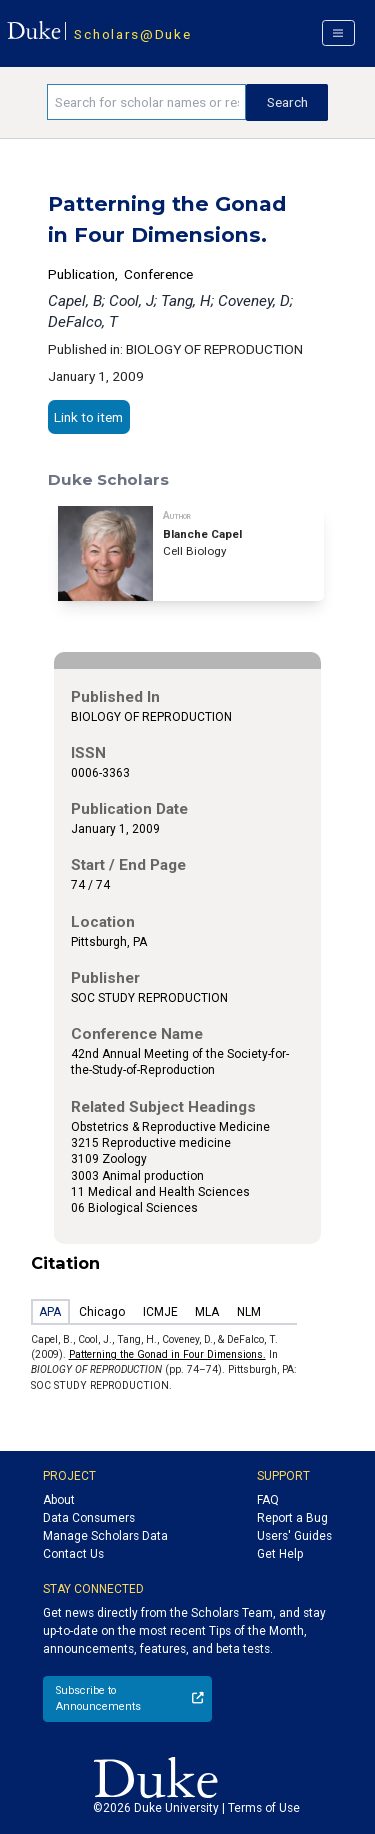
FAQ (268, 1500)
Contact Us (73, 1554)
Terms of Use (264, 1808)
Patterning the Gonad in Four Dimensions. (167, 1354)
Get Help (280, 1554)
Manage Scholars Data (105, 1536)
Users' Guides (294, 1536)
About (59, 1500)
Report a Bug (292, 1518)
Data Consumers (89, 1518)
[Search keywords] (146, 102)
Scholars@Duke (132, 34)
